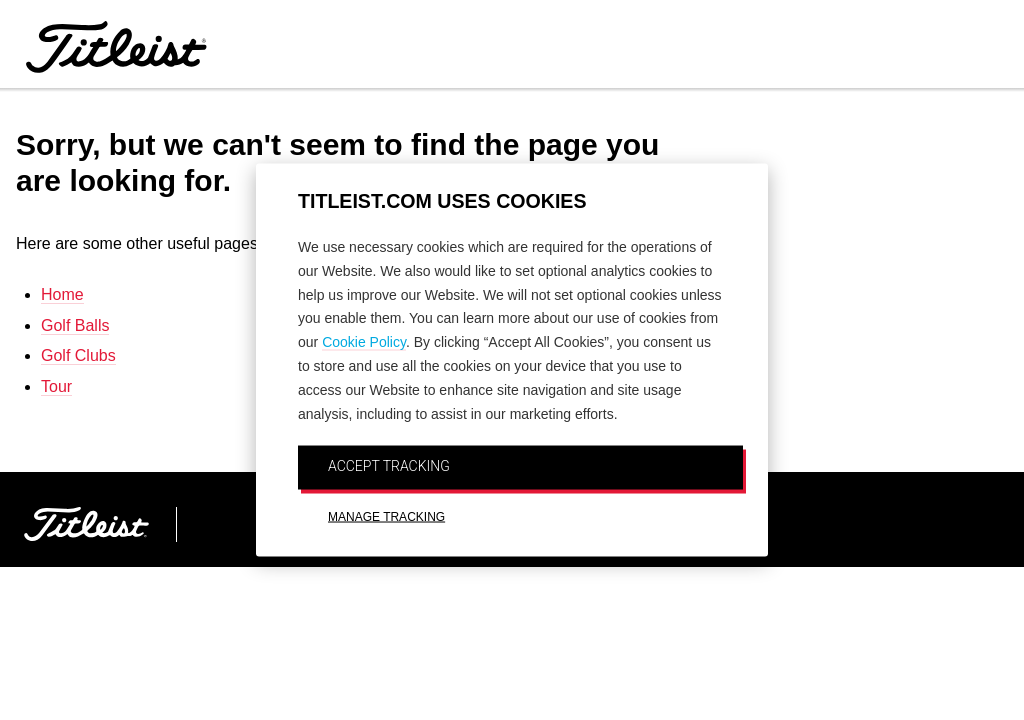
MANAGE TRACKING (386, 517)
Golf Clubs (78, 355)
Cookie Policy (364, 342)
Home (62, 294)
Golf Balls (75, 325)
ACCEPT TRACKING (389, 466)
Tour (56, 386)
